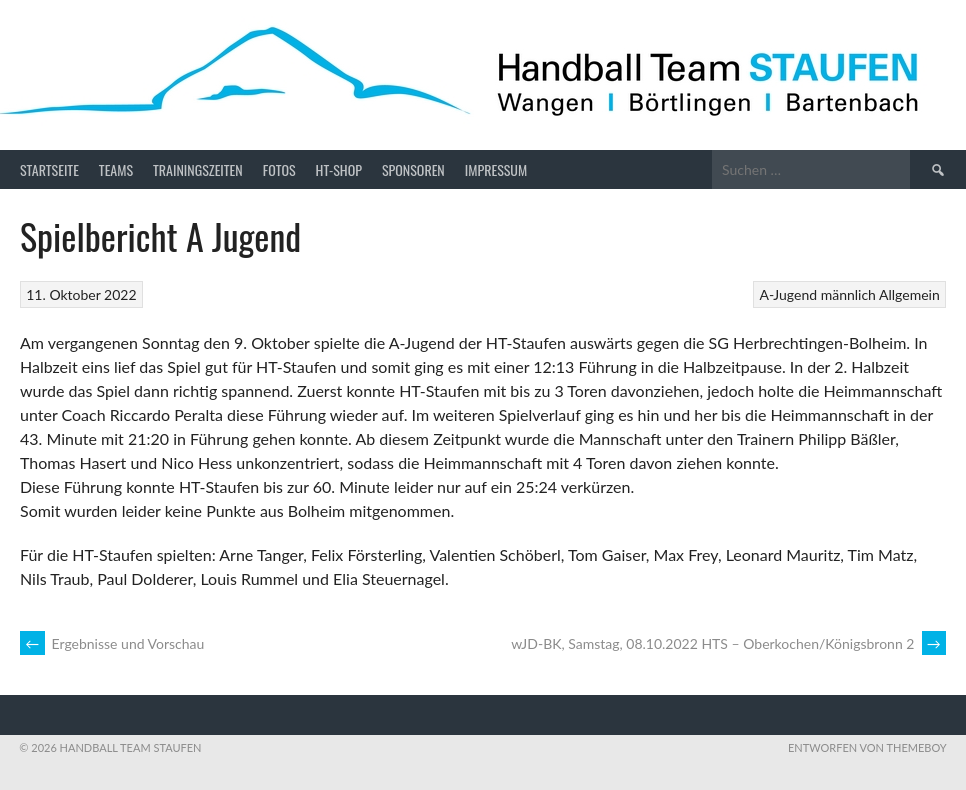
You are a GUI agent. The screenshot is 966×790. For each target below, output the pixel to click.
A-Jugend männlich (817, 294)
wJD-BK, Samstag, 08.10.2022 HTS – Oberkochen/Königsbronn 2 (728, 643)
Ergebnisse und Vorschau (112, 643)
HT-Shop (339, 169)
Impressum (496, 169)
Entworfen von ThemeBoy (867, 747)
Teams (116, 169)
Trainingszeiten (198, 169)
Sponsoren (413, 169)
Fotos (279, 169)
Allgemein (909, 294)
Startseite (49, 169)
